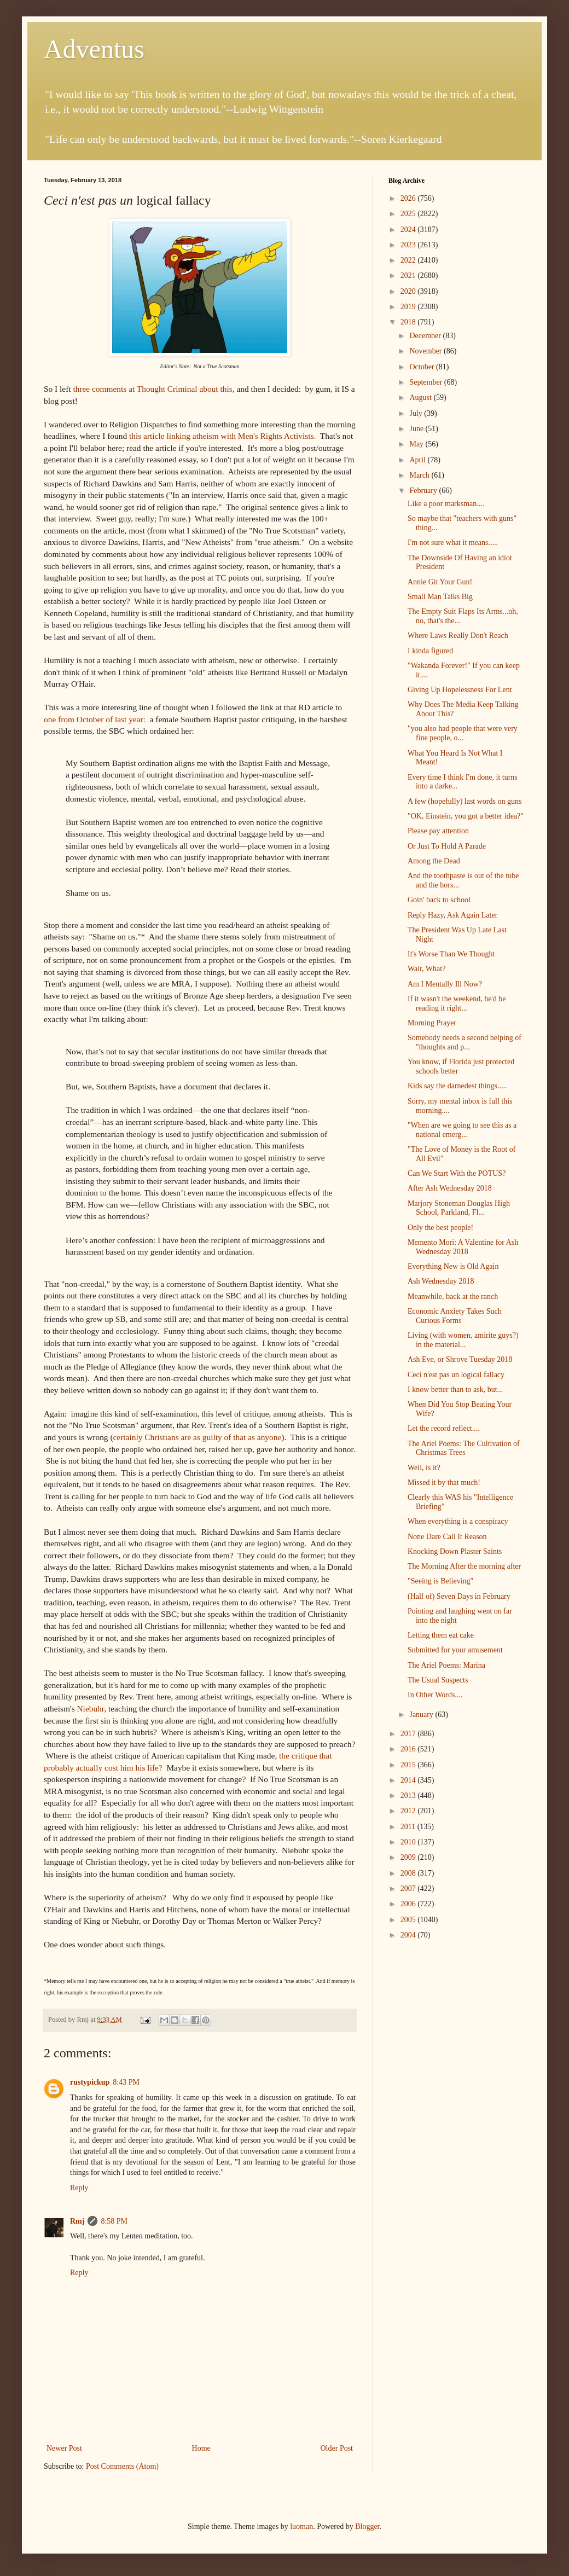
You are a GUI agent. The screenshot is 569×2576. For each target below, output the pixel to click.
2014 (409, 1780)
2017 (409, 1734)
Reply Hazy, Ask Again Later (452, 915)
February (424, 490)
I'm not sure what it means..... (453, 542)
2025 (409, 214)
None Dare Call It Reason (447, 1537)
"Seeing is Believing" (440, 1581)
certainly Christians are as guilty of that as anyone (197, 1437)
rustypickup (89, 2082)
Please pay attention (438, 831)
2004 (409, 1935)
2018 (409, 322)
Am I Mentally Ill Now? (445, 984)
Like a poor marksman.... (446, 504)
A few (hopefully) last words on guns (464, 801)
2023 (409, 245)
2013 (409, 1795)
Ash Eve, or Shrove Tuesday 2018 (460, 1359)
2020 (409, 291)
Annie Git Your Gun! (440, 582)
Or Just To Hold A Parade (447, 846)
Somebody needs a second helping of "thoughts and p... (464, 1042)
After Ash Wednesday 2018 (450, 1188)
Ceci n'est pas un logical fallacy (456, 1375)
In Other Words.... (435, 1695)
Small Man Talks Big (440, 597)
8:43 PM (126, 2082)
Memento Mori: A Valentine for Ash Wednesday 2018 (463, 1247)
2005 (409, 1920)
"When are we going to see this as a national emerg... (462, 1130)
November (426, 351)
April (418, 460)
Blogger (367, 2526)
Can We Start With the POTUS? (457, 1173)
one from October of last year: (96, 719)
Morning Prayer (432, 1023)
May (417, 444)
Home (201, 2448)
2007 (409, 1888)
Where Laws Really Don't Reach (458, 635)
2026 (409, 198)
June (417, 429)
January (422, 1714)
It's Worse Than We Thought (451, 954)
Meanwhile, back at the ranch (453, 1296)
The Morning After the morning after (464, 1566)
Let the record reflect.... (444, 1428)
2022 (409, 260)
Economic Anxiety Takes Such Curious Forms (455, 1316)
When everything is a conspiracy (458, 1521)
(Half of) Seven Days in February (459, 1596)
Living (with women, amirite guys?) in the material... (463, 1340)
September (426, 382)
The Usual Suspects (438, 1680)
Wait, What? (426, 969)
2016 (409, 1749)
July (416, 413)
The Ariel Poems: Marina (446, 1665)
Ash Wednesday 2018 (441, 1281)
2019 (409, 307)
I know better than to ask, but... (455, 1389)
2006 (409, 1904)
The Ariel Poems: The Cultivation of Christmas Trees (464, 1448)
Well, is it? (424, 1468)
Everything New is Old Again (453, 1266)
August (421, 397)
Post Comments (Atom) (122, 2466)
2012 (409, 1811)
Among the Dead (434, 861)
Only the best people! (440, 1227)
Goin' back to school (439, 900)
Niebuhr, (92, 1708)
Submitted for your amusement (455, 1650)
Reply (79, 2188)
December (426, 336)
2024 (409, 229)
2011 (408, 1827)
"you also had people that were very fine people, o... (463, 733)
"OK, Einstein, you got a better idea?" (466, 816)
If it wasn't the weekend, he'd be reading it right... (457, 1003)
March (420, 475)
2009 (409, 1857)
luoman (301, 2526)
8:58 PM (114, 2221)
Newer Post (64, 2448)
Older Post (337, 2448)
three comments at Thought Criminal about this (152, 388)
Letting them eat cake (441, 1635)
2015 (409, 1765)
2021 (409, 275)
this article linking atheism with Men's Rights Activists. (223, 435)
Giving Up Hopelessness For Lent (460, 690)
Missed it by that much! (444, 1482)
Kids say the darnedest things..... (457, 1086)
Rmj (77, 2221)
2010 (409, 1842)
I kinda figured (430, 651)
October (422, 367)
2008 (409, 1873)
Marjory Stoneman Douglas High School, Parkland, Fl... (459, 1208)
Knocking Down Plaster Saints (455, 1551)
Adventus (94, 48)
